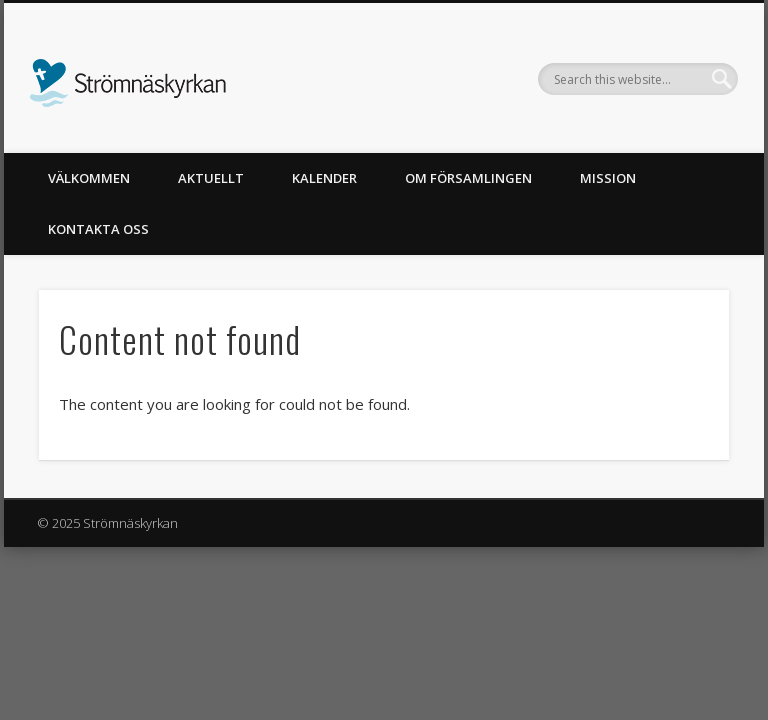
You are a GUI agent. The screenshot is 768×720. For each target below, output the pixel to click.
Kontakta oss (98, 229)
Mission (608, 178)
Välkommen (89, 178)
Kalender (324, 178)
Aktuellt (211, 178)
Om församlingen (468, 178)
